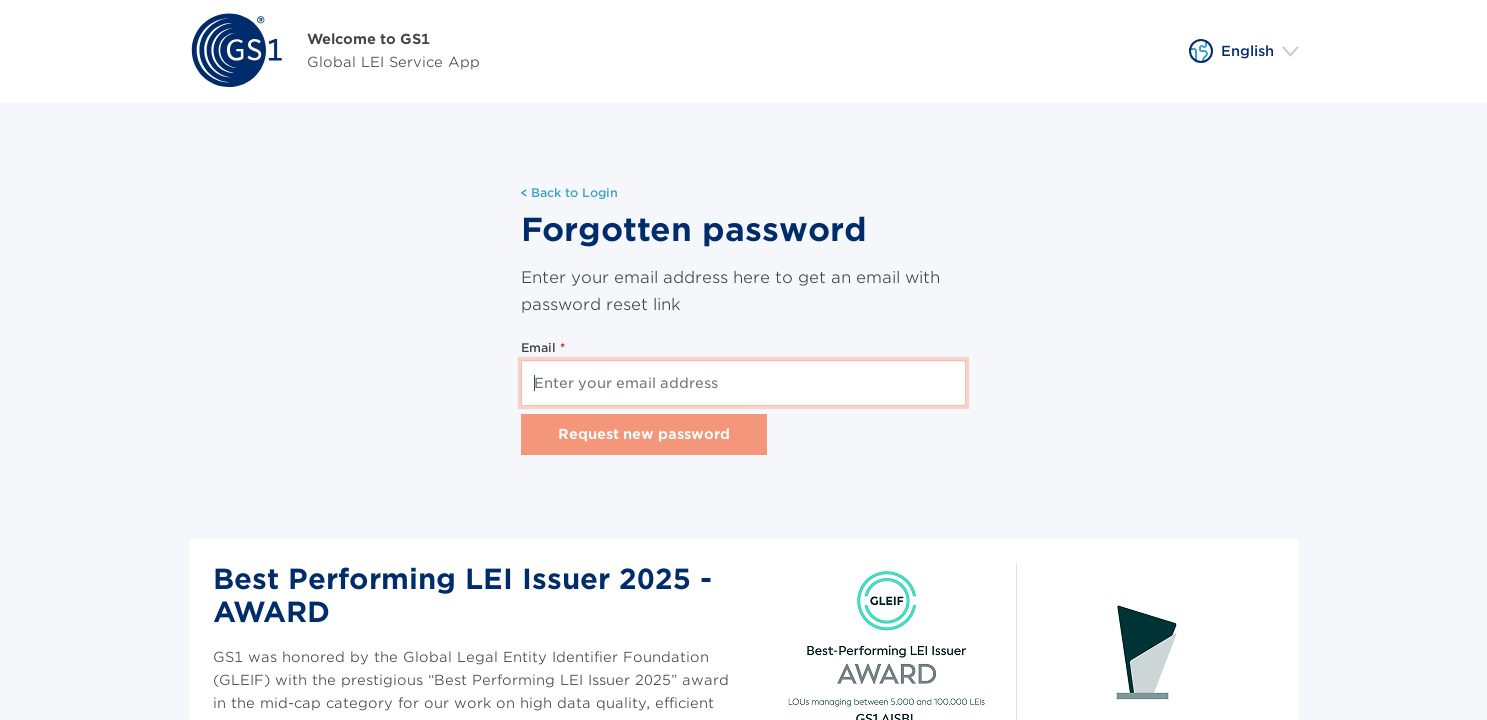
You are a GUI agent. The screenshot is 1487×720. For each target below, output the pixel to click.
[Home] (334, 51)
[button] (1244, 51)
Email (540, 347)
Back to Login (569, 192)
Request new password (644, 434)
